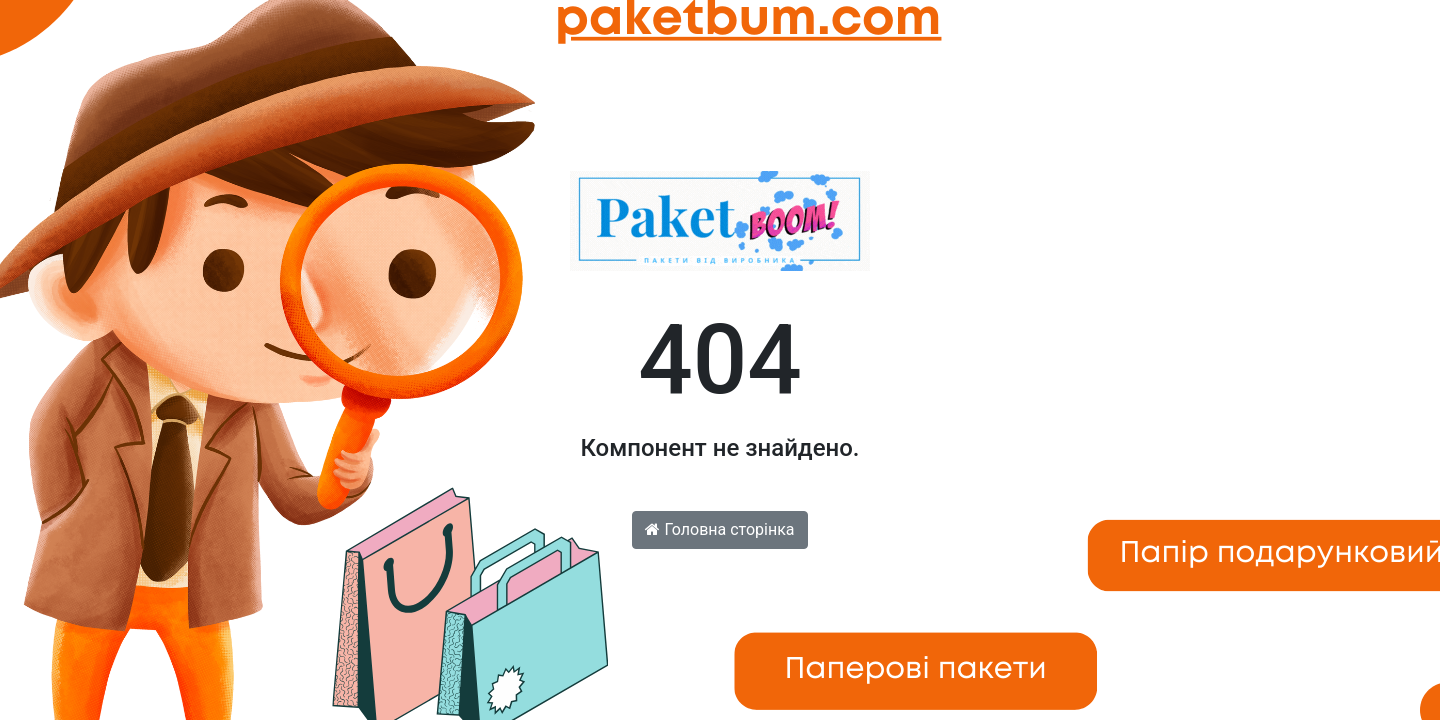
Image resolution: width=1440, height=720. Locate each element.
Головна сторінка (719, 529)
